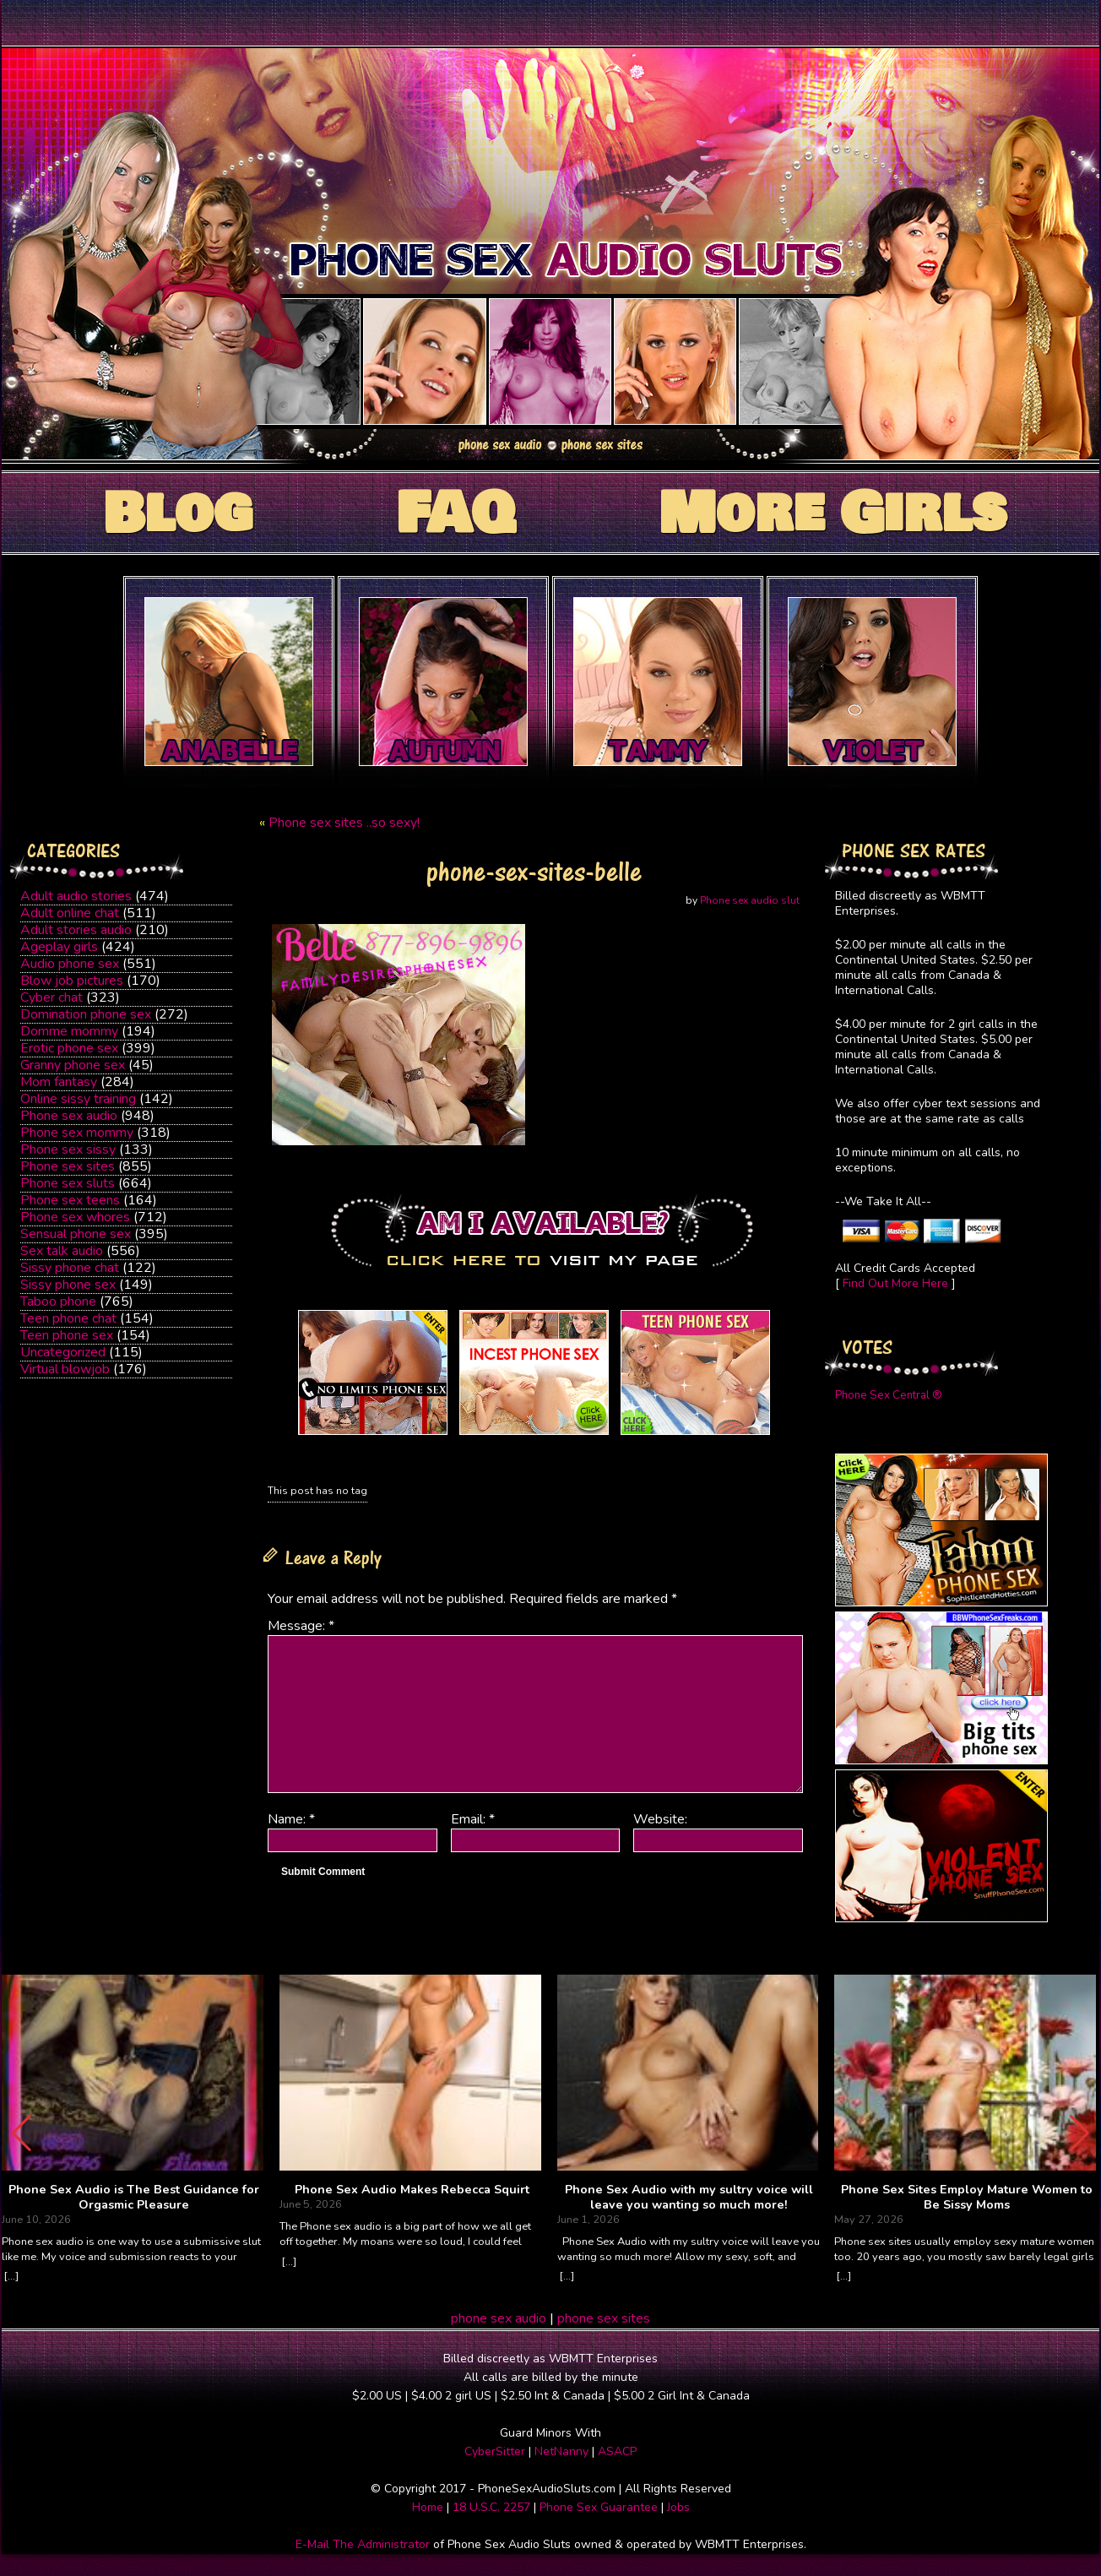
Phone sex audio (68, 1115)
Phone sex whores (75, 1217)
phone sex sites (603, 2318)
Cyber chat (51, 997)
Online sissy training (78, 1099)
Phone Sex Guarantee (599, 2507)
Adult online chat (69, 913)
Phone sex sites (67, 1166)
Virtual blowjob (65, 1369)
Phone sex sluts (67, 1183)
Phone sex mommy (76, 1132)
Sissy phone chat (69, 1267)
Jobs (678, 2507)
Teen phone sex (66, 1335)
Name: (291, 1819)
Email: (473, 1819)
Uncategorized (63, 1352)
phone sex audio (498, 2318)
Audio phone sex (69, 963)
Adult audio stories (76, 896)
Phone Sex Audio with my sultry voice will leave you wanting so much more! (689, 2197)
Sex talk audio (61, 1251)
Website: (660, 1819)
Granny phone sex (72, 1065)
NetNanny (561, 2451)
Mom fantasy (58, 1082)
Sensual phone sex (75, 1234)
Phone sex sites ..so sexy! (344, 822)
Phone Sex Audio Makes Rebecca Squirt (412, 2190)
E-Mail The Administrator (363, 2544)
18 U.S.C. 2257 (491, 2507)
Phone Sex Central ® (888, 1395)
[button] (1079, 2133)
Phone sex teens (70, 1200)
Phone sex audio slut (750, 900)
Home (427, 2507)
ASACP (617, 2451)
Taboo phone (58, 1301)
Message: (301, 1626)
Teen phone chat (68, 1318)
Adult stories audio (76, 930)
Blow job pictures (71, 980)
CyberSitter (494, 2451)
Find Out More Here (895, 1283)
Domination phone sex (85, 1014)
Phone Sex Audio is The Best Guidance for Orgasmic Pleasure (133, 2197)
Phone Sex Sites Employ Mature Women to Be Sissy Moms (967, 2197)
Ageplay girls (59, 946)
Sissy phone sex (68, 1284)
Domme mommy (69, 1031)
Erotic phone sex (69, 1048)
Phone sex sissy (68, 1149)
